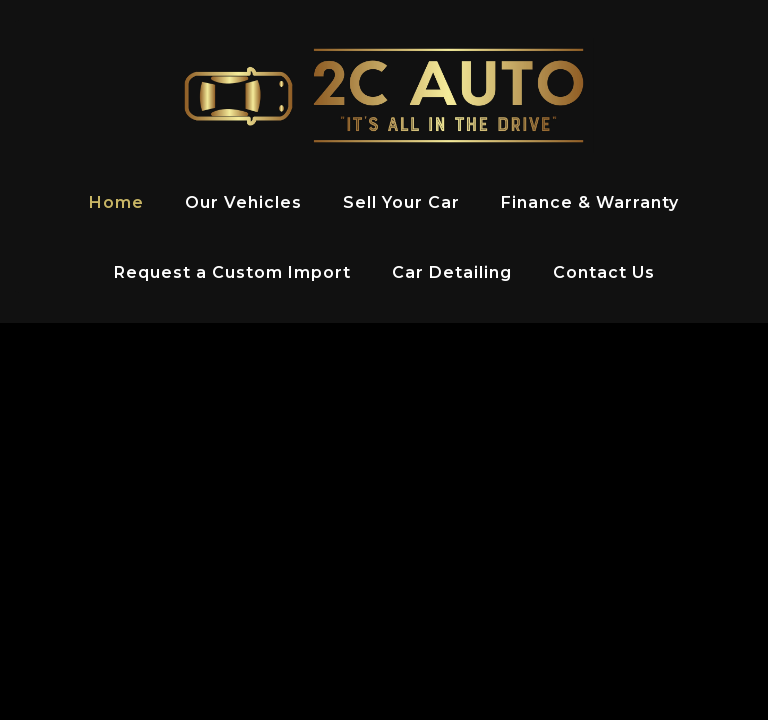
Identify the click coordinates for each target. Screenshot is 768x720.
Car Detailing (452, 272)
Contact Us (604, 272)
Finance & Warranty (590, 202)
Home (116, 202)
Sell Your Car (401, 202)
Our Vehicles (243, 202)
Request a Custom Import (232, 272)
